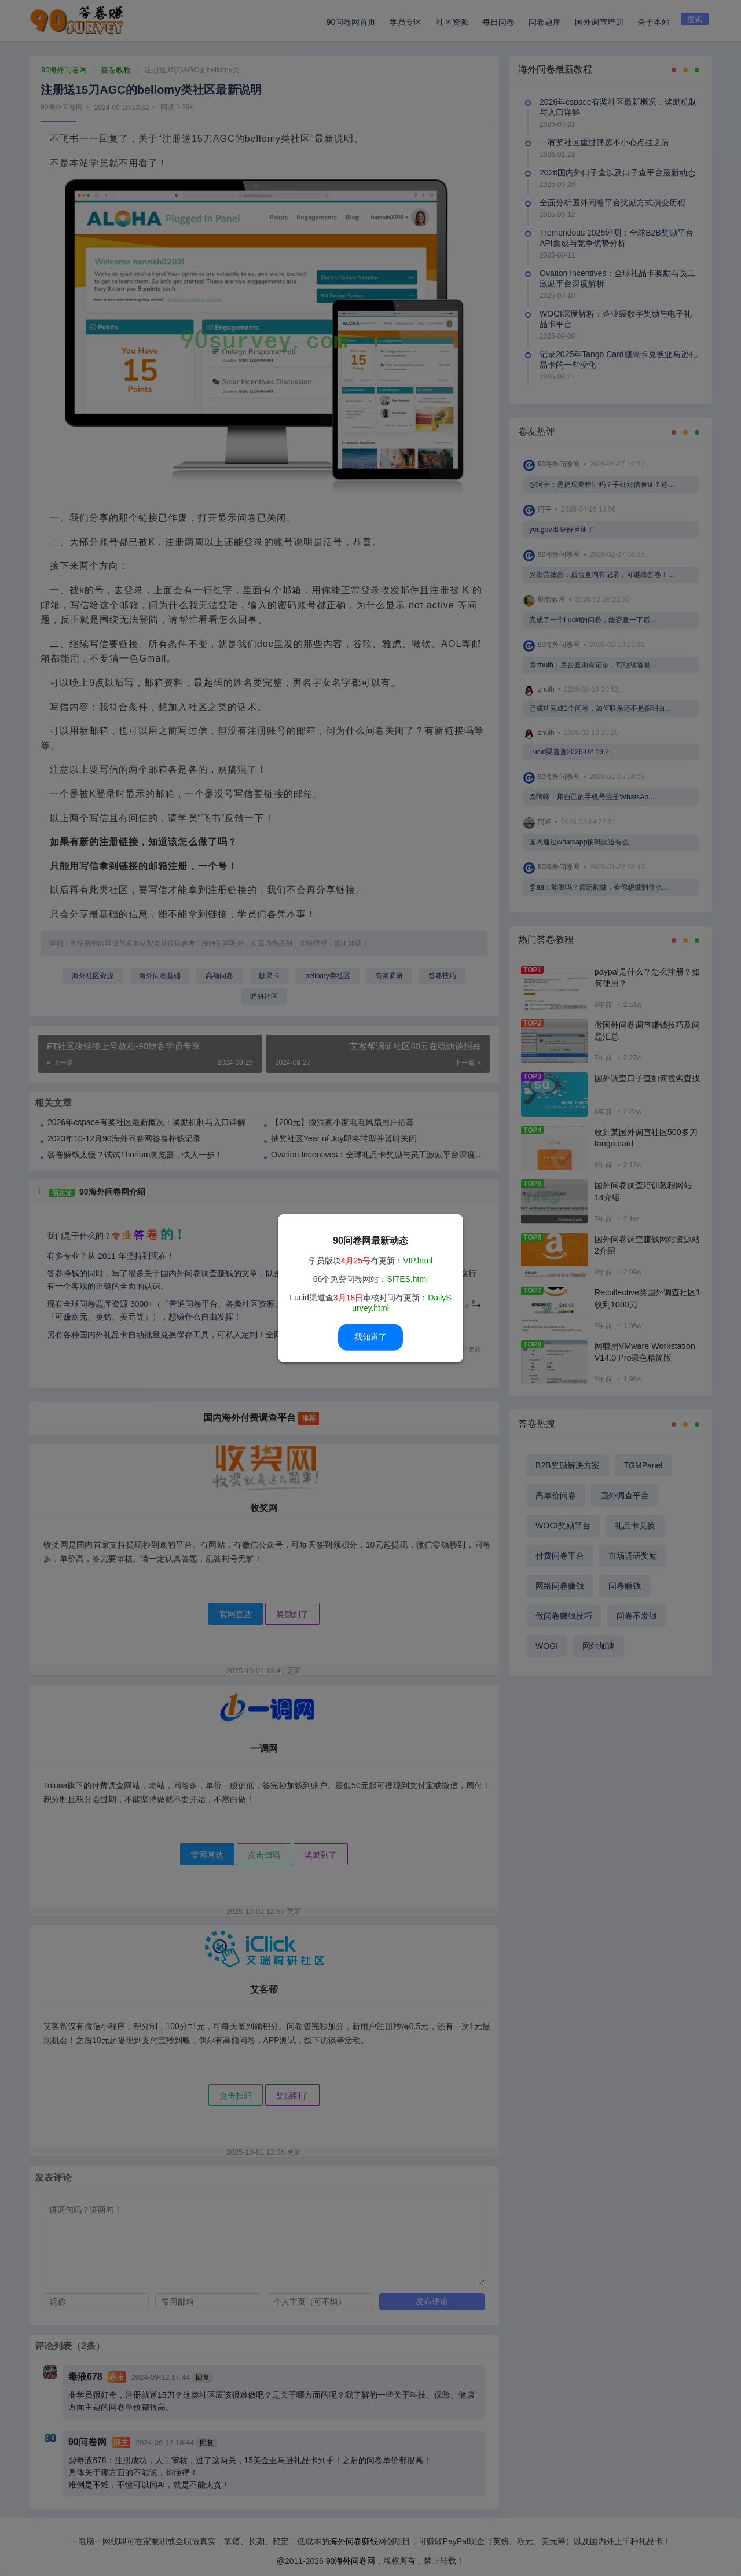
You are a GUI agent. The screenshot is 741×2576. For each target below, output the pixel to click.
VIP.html (417, 1260)
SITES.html (407, 1279)
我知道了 (370, 1337)
